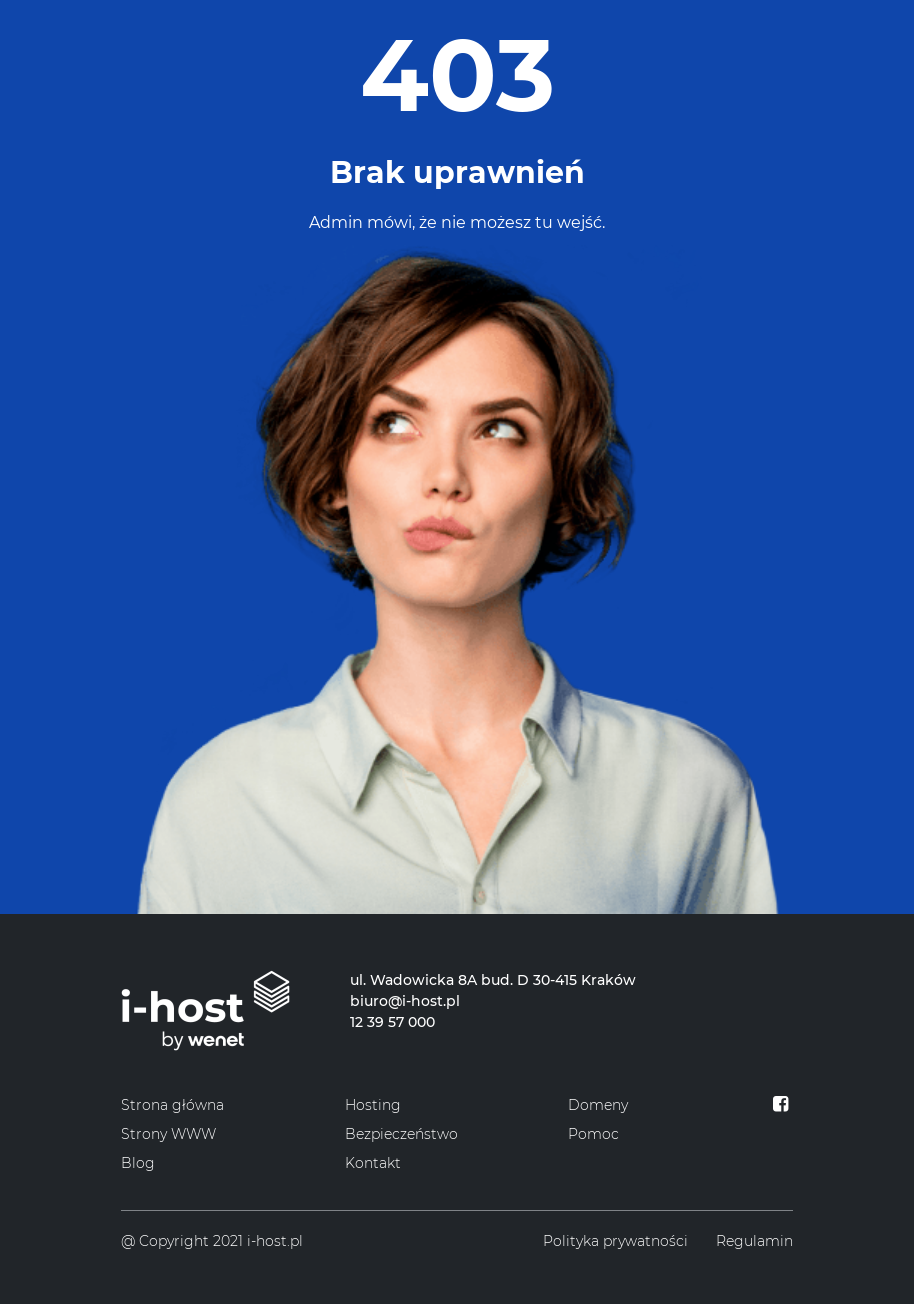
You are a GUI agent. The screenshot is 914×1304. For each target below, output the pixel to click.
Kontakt (373, 1163)
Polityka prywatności (615, 1241)
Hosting (373, 1105)
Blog (138, 1163)
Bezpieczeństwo (401, 1134)
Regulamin (754, 1241)
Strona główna (172, 1105)
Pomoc (593, 1134)
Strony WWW (168, 1134)
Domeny (598, 1105)
